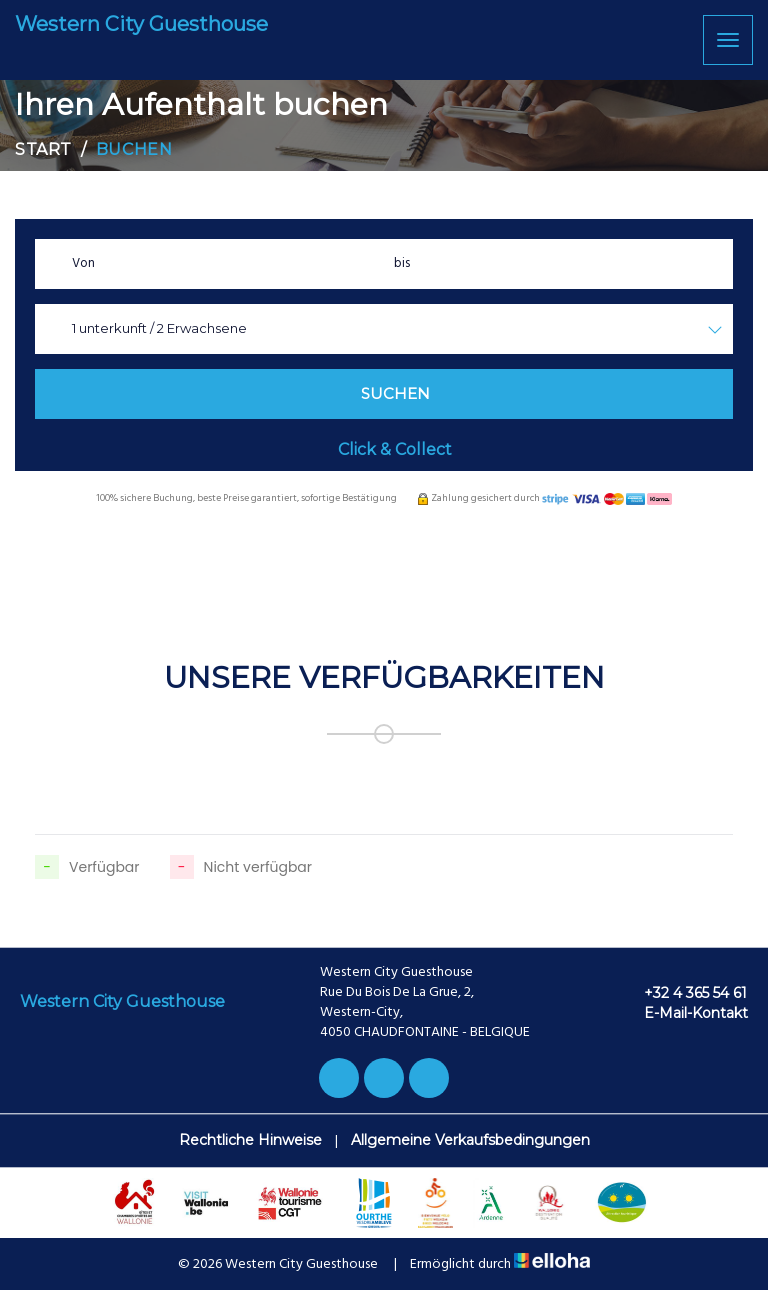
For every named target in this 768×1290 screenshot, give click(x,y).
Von (83, 263)
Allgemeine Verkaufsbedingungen (470, 1140)
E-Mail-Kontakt (684, 1013)
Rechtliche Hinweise (250, 1140)
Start (43, 149)
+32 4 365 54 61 (684, 993)
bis (402, 263)
